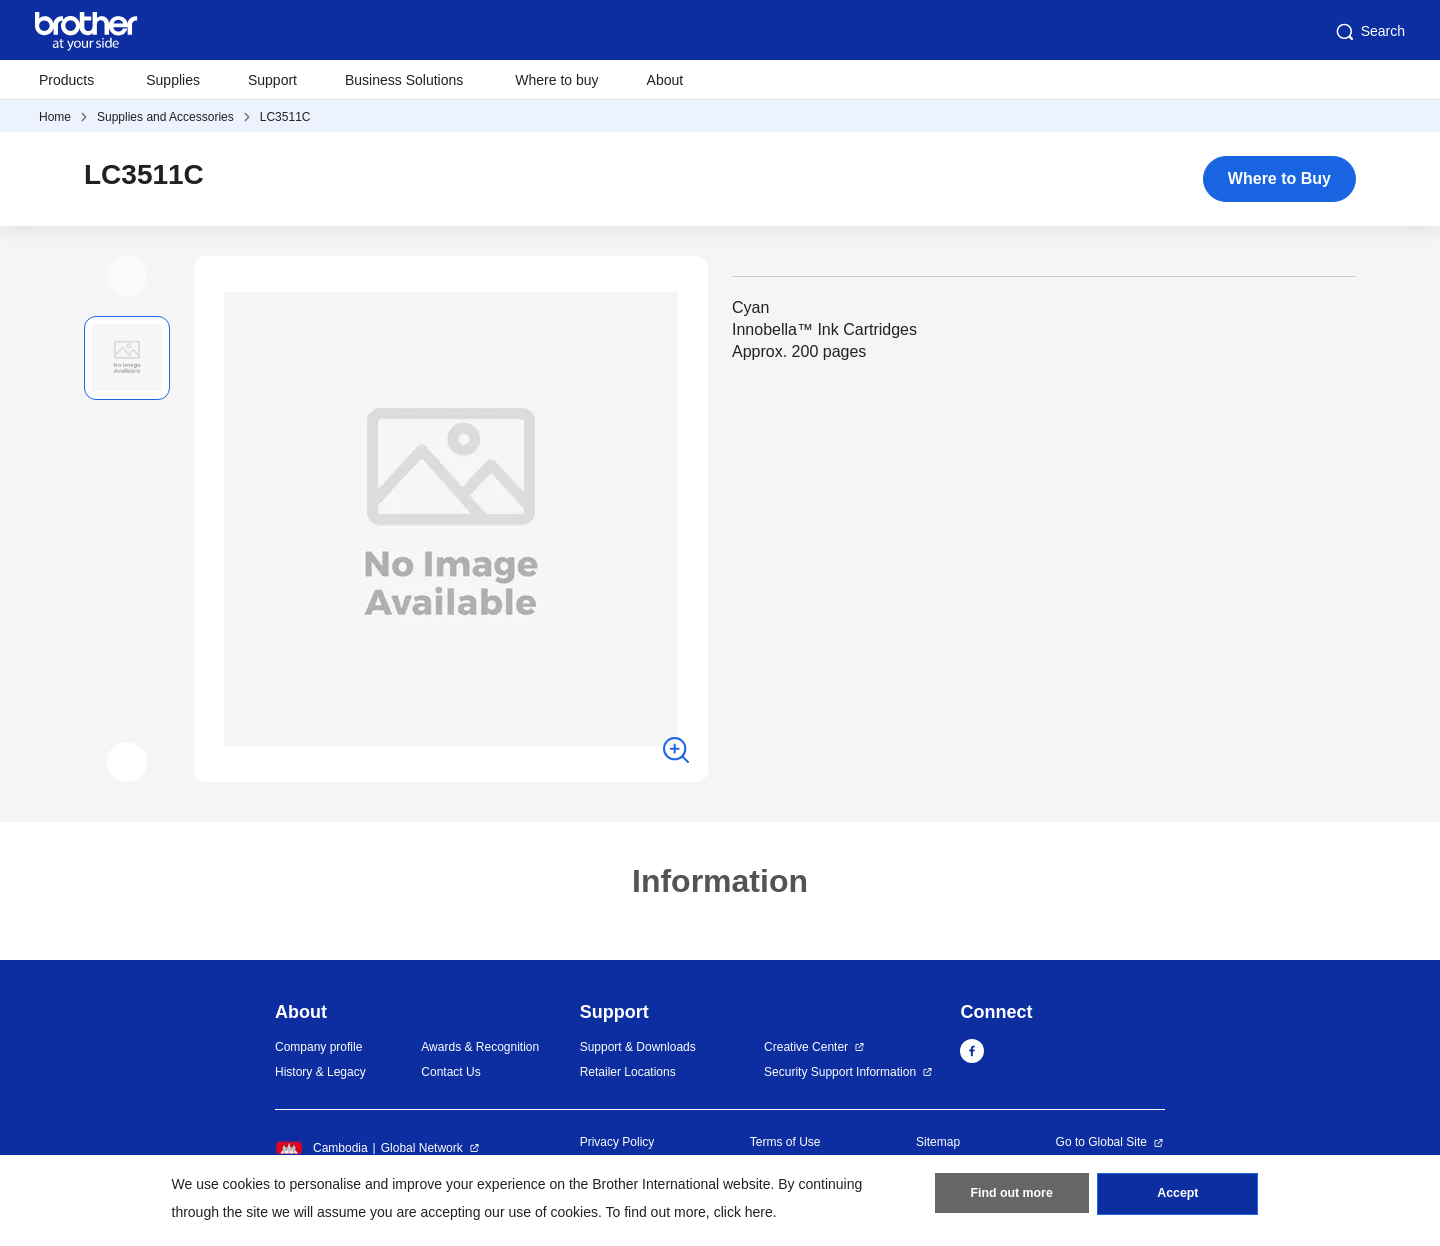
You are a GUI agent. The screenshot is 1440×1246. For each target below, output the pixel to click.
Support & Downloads (638, 1047)
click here (743, 1212)
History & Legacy (320, 1072)
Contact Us (450, 1072)
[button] (127, 276)
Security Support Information (840, 1072)
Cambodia (321, 1148)
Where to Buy (1279, 178)
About (665, 80)
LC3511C (285, 117)
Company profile (318, 1047)
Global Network (422, 1148)
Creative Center (806, 1047)
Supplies (173, 80)
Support (272, 80)
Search (1369, 32)
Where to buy (556, 80)
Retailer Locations (628, 1072)
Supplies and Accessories (165, 117)
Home (55, 117)
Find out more (1012, 1197)
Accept (1178, 1197)
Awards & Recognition (480, 1047)
